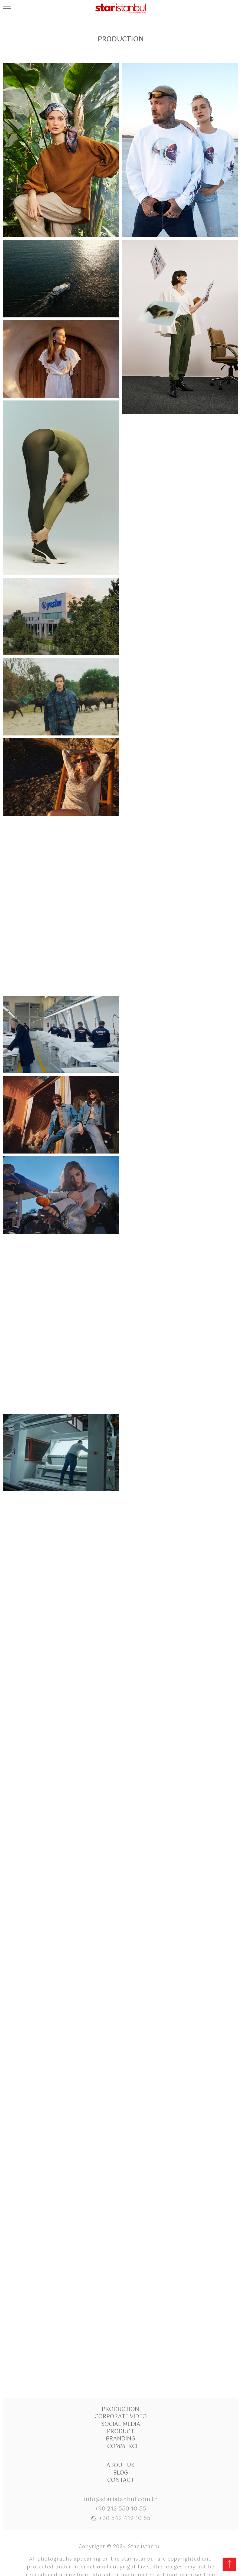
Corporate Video (121, 2346)
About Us (120, 2394)
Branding (120, 2368)
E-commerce (120, 2375)
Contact (120, 2409)
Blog (120, 2402)
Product (120, 2361)
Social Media (120, 2353)
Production (120, 2338)
